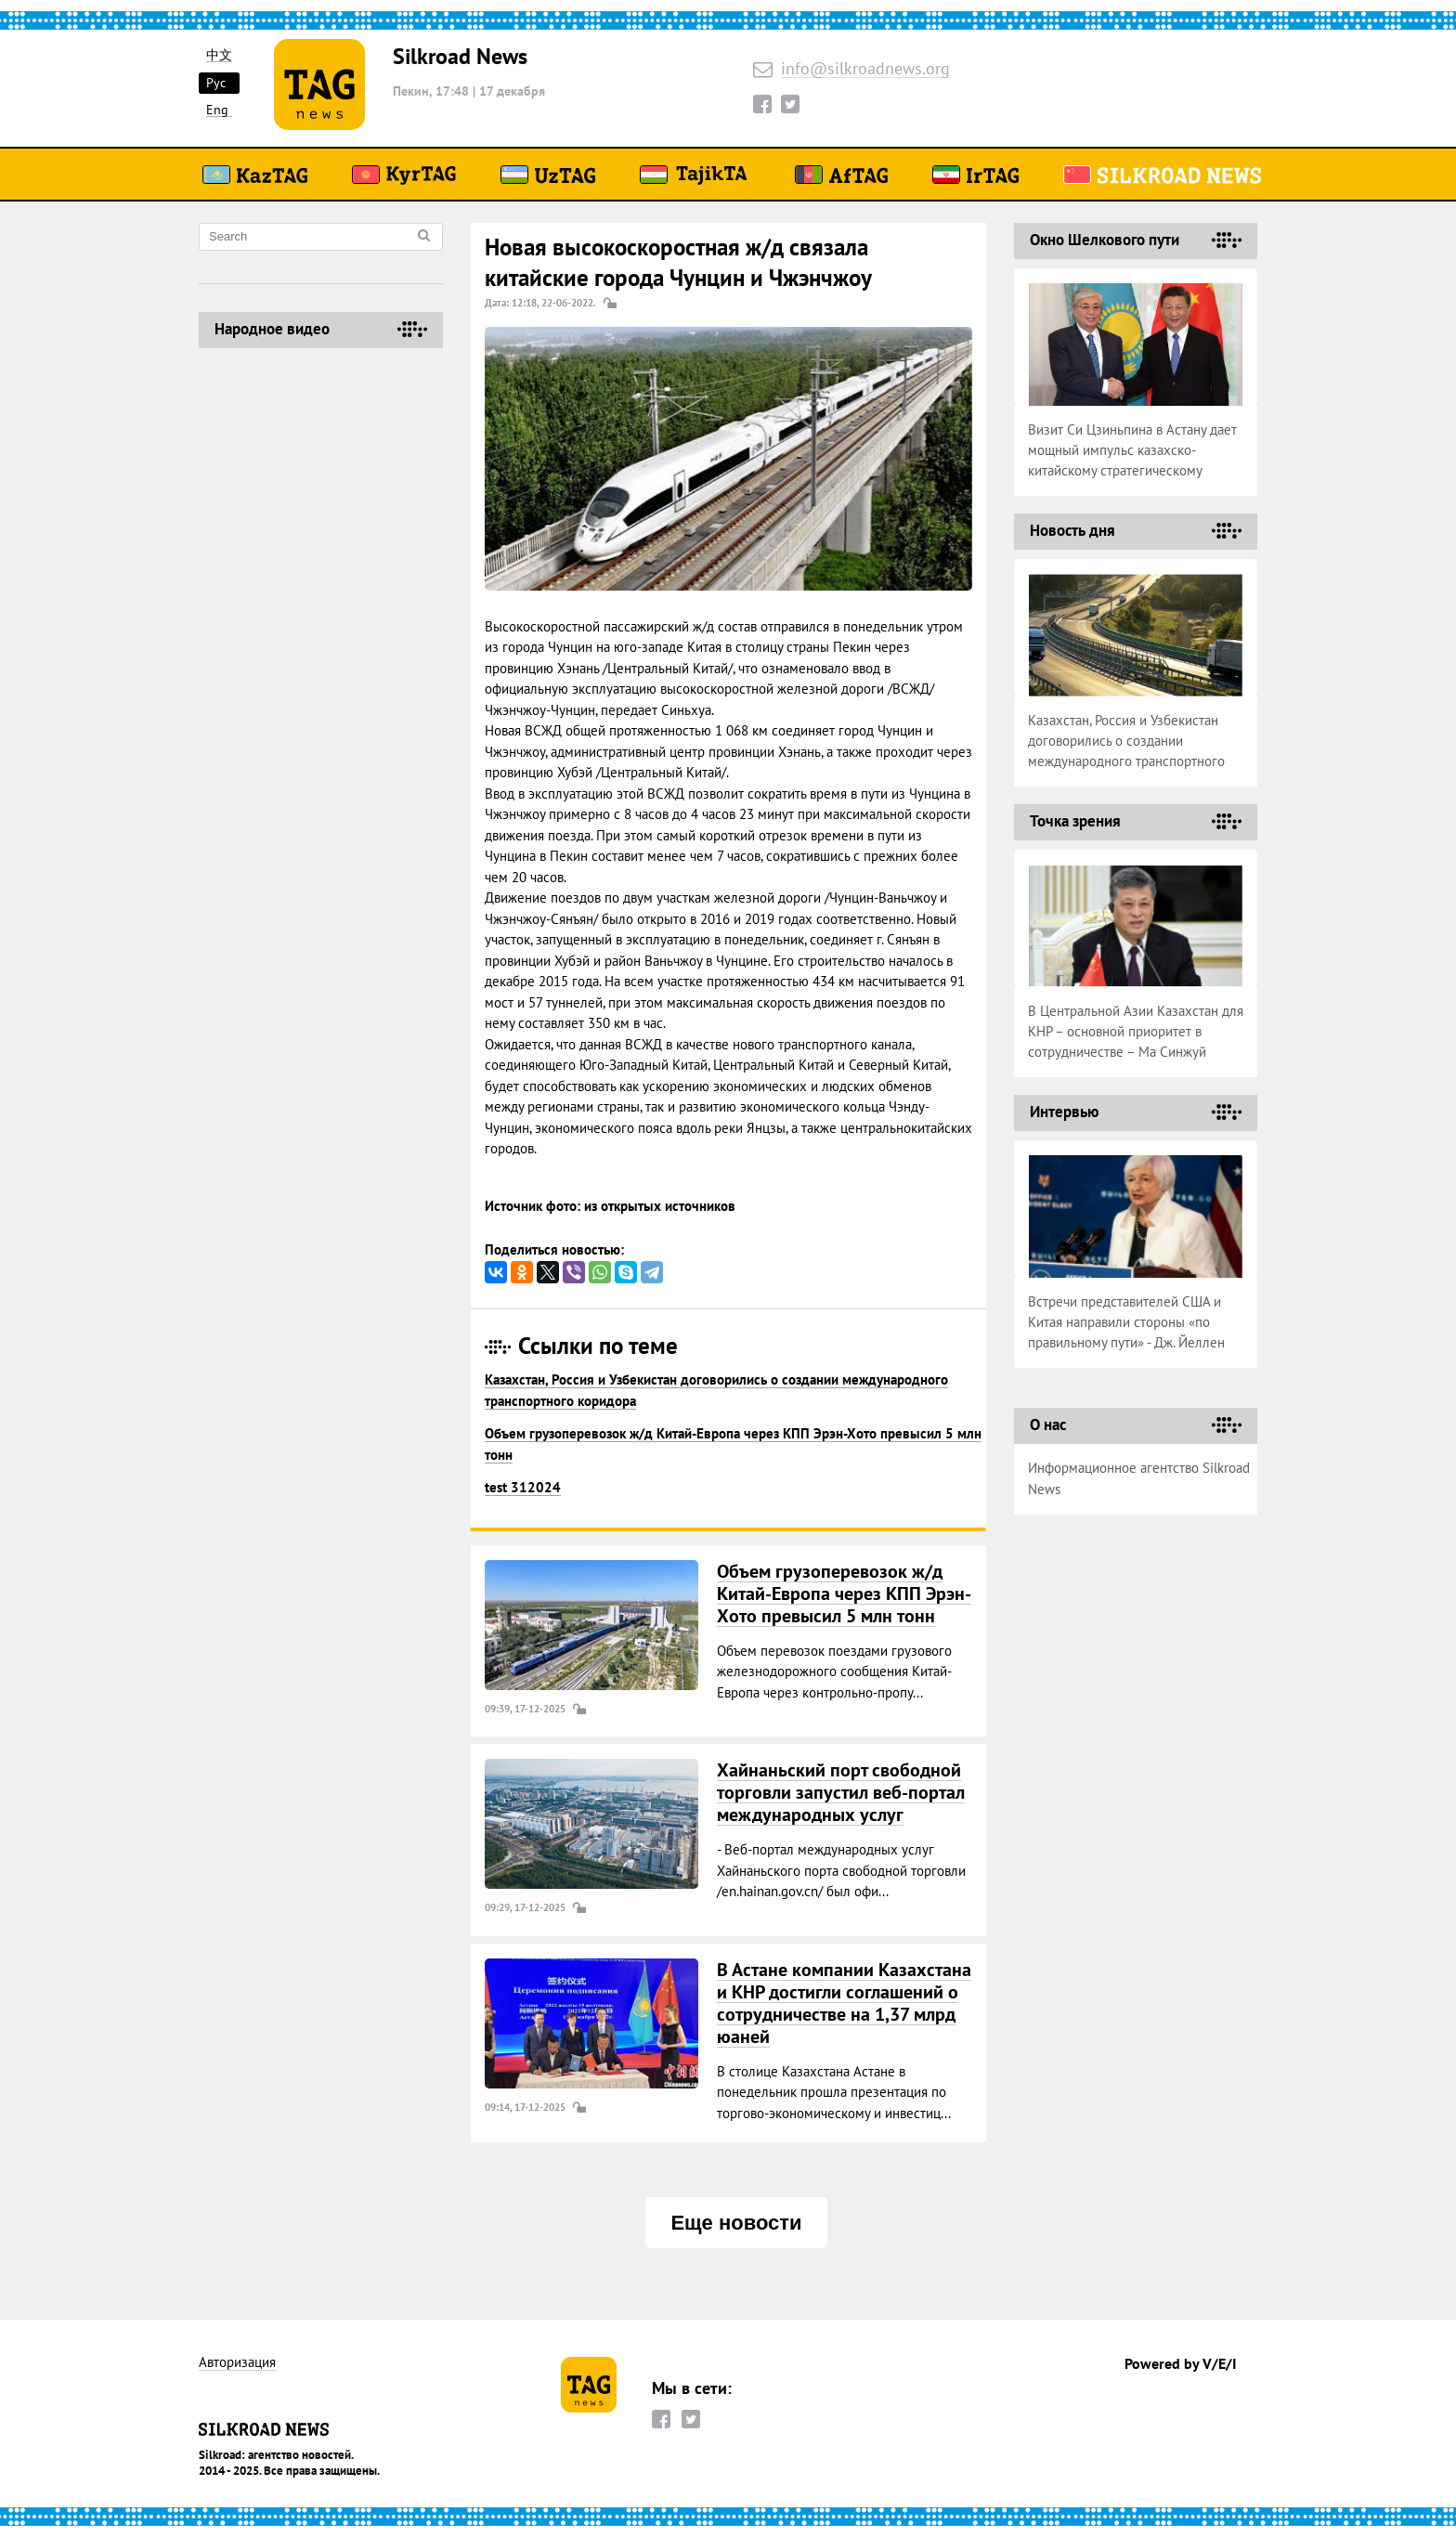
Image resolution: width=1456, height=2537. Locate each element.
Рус (216, 82)
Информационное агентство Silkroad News (1139, 1478)
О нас (1048, 1424)
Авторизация (237, 2363)
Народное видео (272, 329)
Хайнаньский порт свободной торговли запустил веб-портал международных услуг (841, 1792)
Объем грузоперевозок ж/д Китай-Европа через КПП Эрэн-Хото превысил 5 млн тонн (844, 1593)
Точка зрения (1075, 821)
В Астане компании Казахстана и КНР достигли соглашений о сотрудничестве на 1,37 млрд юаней (844, 2003)
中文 (219, 55)
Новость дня (1072, 530)
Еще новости (735, 2222)
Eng (217, 110)
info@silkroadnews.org (865, 69)
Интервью (1064, 1111)
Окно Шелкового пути (1104, 239)
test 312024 (523, 1487)
